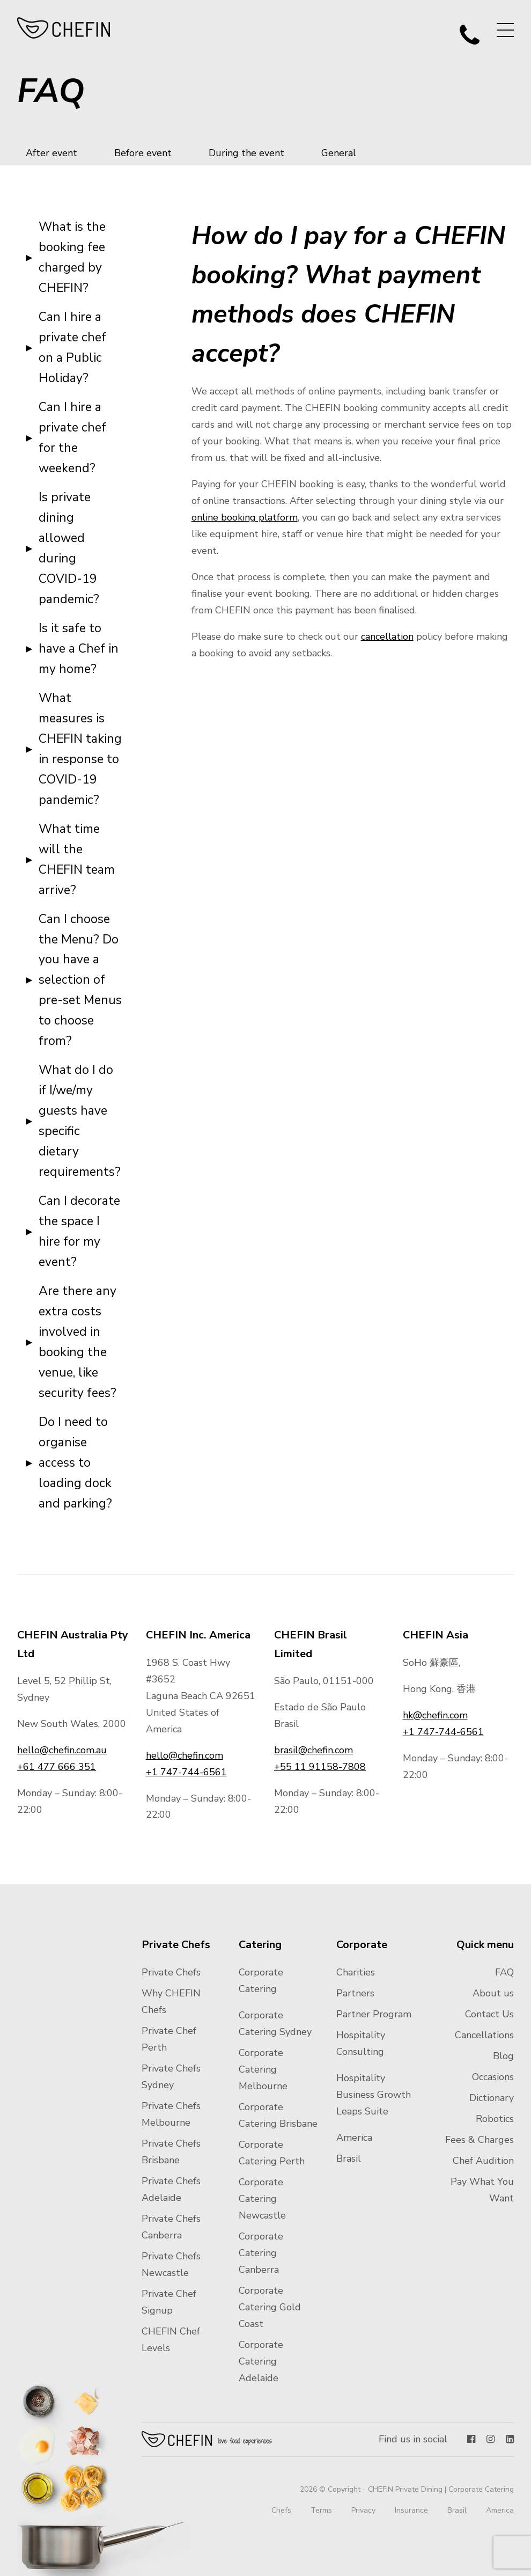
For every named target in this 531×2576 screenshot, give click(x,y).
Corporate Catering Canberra (261, 2253)
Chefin (207, 2439)
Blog (503, 2056)
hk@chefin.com (435, 1715)
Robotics (495, 2118)
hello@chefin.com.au (62, 1750)
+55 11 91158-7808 (320, 1766)
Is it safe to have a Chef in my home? (79, 648)
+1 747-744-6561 (186, 1772)
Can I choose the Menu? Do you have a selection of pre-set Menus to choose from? (80, 980)
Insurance (411, 2510)
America (354, 2137)
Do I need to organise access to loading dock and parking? (75, 1463)
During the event (246, 153)
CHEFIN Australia (64, 28)
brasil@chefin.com (313, 1750)
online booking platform (244, 517)
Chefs (281, 2510)
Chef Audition (483, 2160)
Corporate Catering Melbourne (263, 2069)
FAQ (504, 1972)
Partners (355, 1993)
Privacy (363, 2510)
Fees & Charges (479, 2139)
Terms (321, 2510)
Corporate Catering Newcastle (262, 2199)
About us (493, 1993)
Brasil (348, 2158)
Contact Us (489, 2014)
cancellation (387, 636)
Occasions (493, 2076)
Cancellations (484, 2035)
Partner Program (373, 2014)
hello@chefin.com (184, 1755)
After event (51, 153)
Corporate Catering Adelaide (261, 2361)
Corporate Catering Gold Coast (270, 2307)
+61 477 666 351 (56, 1766)
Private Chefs (171, 1972)
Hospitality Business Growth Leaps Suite (373, 2095)
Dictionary (491, 2097)
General (338, 153)
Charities (355, 1972)
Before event (143, 153)
